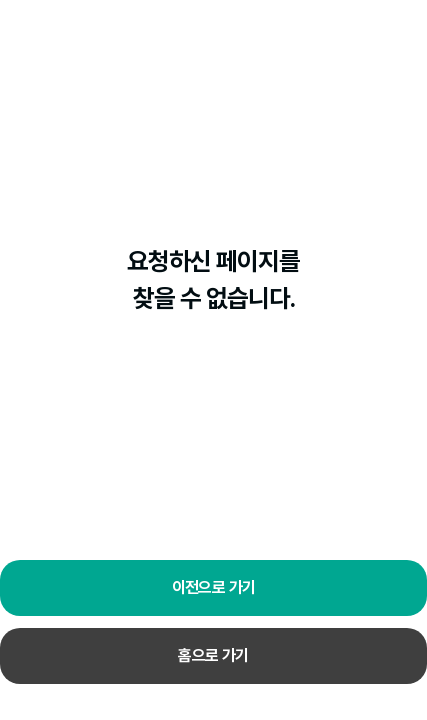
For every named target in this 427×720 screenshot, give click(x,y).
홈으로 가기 (213, 655)
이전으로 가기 (214, 587)
